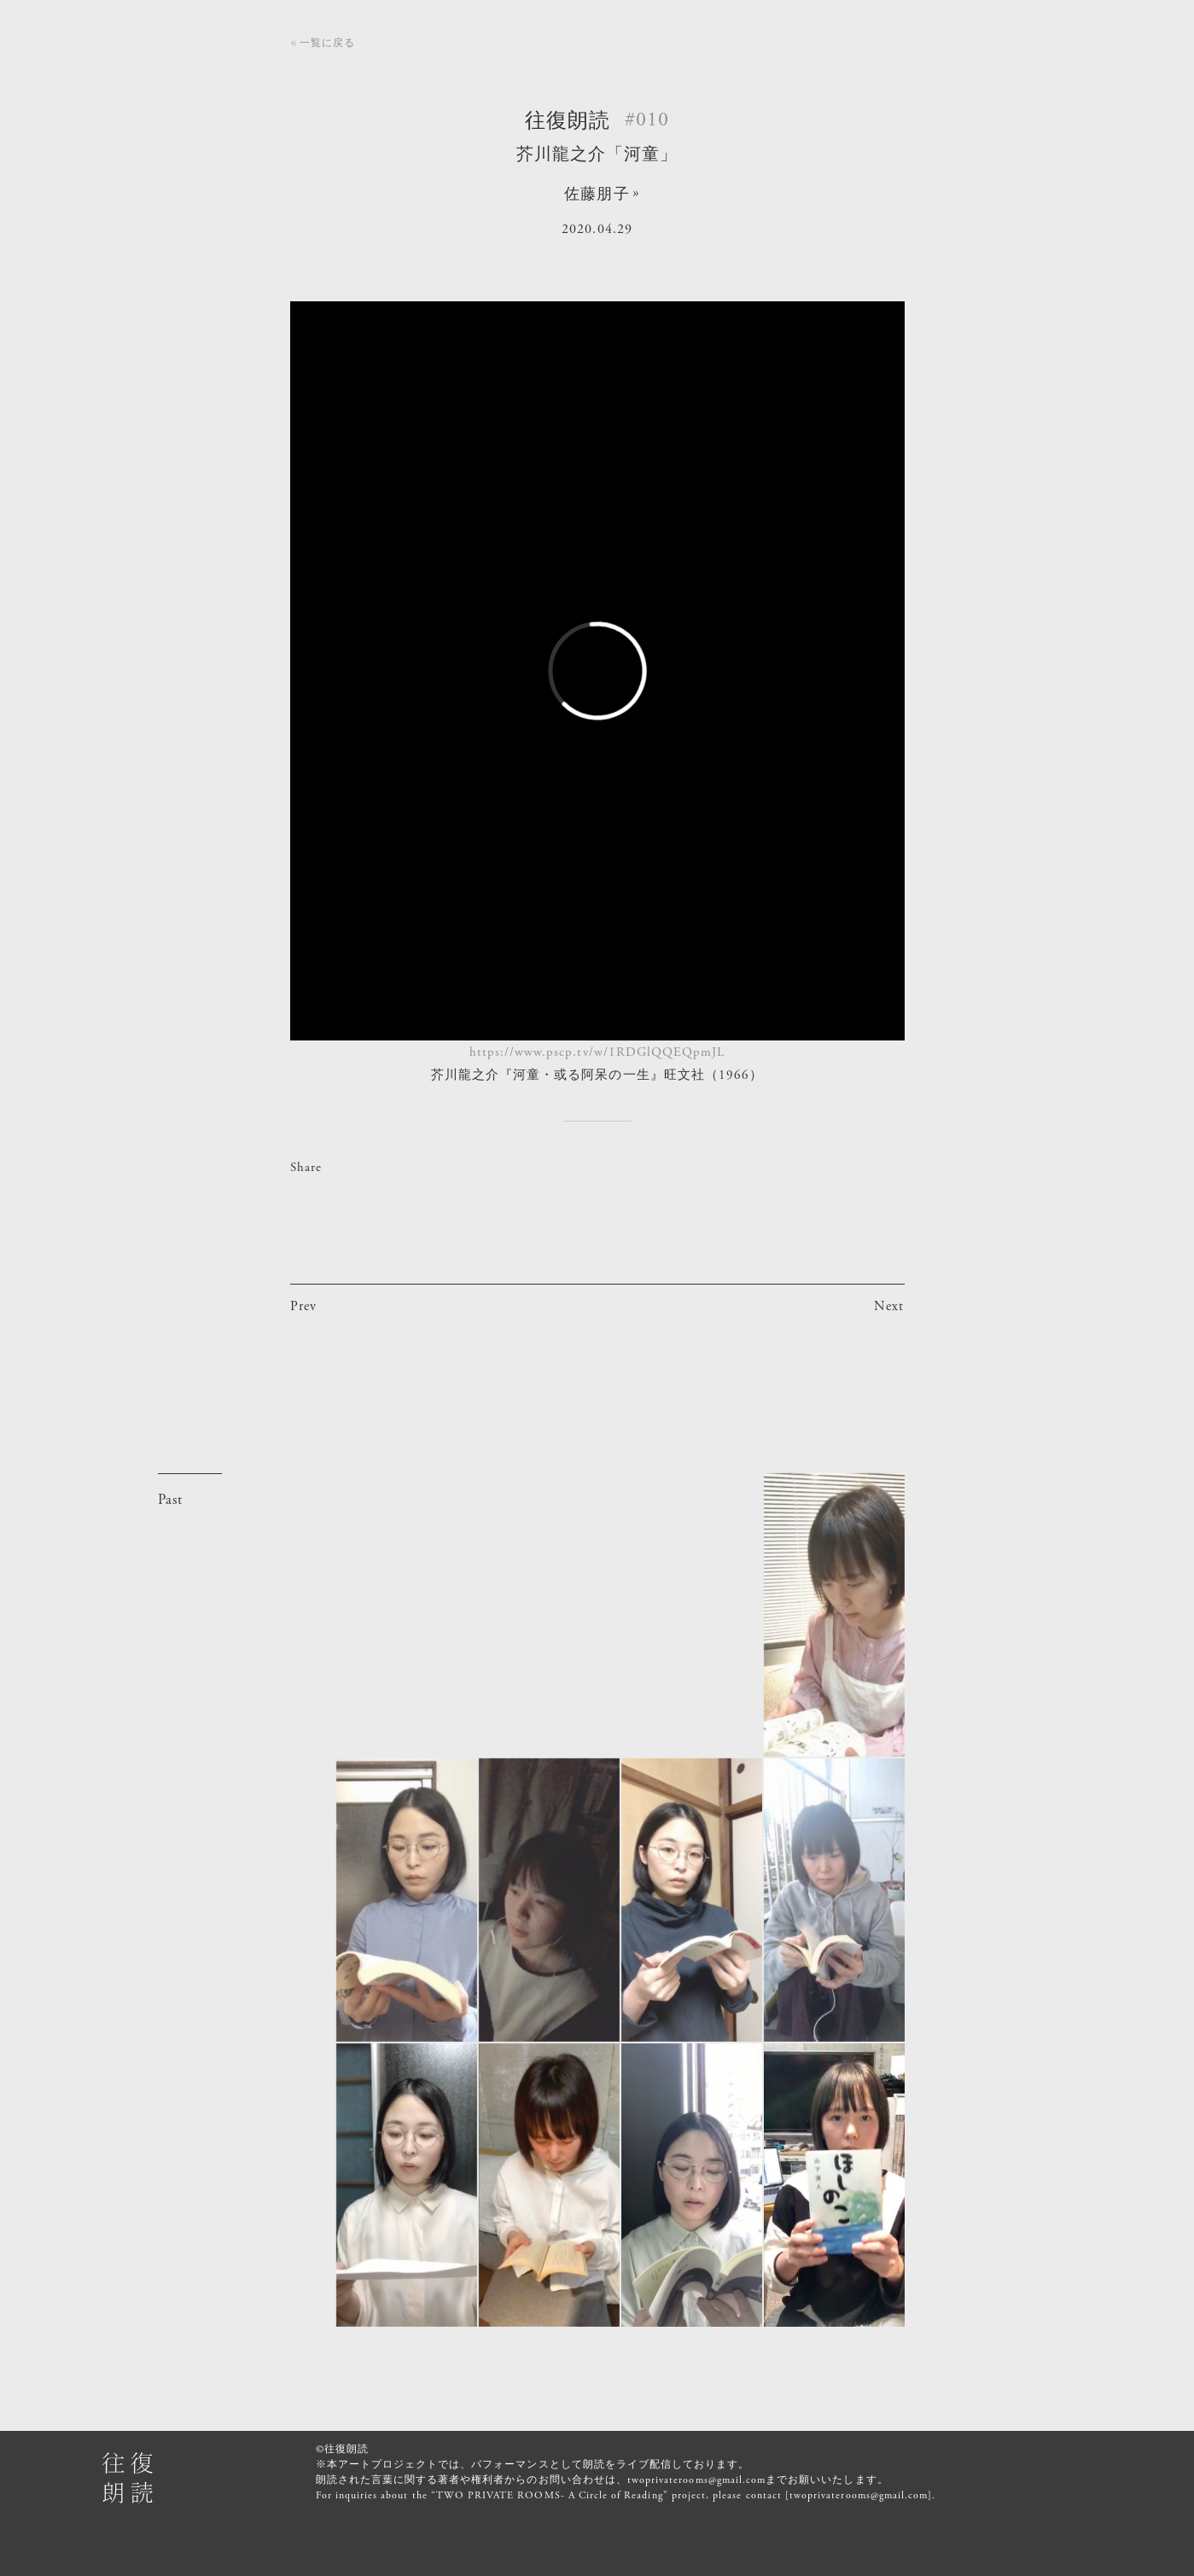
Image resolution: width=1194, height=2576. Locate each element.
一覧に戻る (327, 43)
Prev (303, 1306)
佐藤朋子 (596, 194)
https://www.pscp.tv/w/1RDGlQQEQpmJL (597, 1052)
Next (889, 1306)
